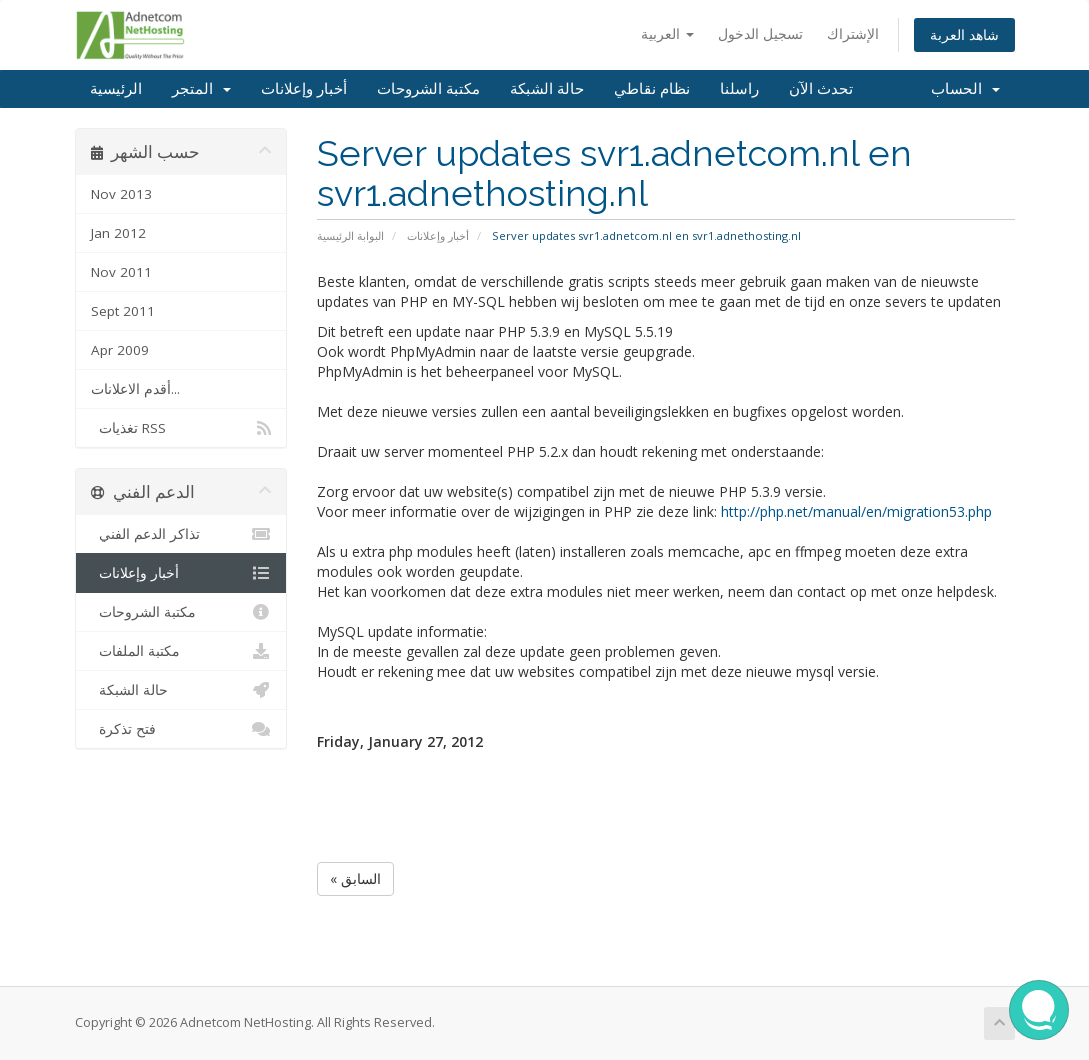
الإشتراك (853, 33)
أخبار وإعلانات (304, 89)
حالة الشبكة (547, 89)
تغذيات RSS (181, 428)
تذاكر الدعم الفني (181, 534)
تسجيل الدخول (760, 33)
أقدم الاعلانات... (135, 389)
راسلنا (739, 89)
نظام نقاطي (652, 89)
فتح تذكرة (181, 729)
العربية (667, 33)
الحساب (965, 89)
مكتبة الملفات (181, 651)
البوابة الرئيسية (350, 235)
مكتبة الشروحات (428, 89)
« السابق (355, 878)
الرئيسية (116, 89)
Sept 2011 (123, 311)
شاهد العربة (964, 34)
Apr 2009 (120, 350)
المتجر (201, 89)
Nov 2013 (121, 194)
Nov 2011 (121, 272)
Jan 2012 (118, 233)
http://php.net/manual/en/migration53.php (856, 511)
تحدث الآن (821, 89)
